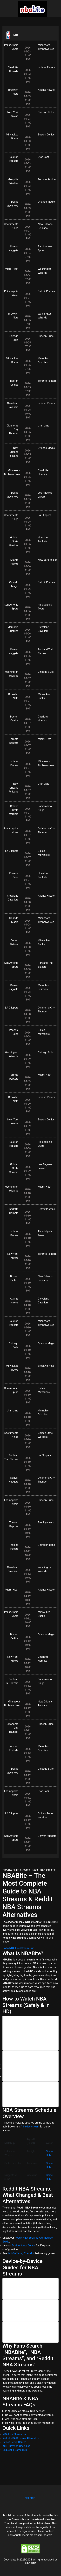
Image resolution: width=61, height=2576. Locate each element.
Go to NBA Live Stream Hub (18, 1948)
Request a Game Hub (14, 2449)
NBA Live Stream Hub (14, 2434)
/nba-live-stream (29, 2126)
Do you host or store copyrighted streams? (29, 2415)
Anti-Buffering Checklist (21, 2253)
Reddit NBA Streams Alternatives (21, 2438)
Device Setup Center (23, 2245)
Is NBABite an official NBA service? (25, 2411)
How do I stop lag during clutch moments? (29, 2422)
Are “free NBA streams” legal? (22, 2418)
